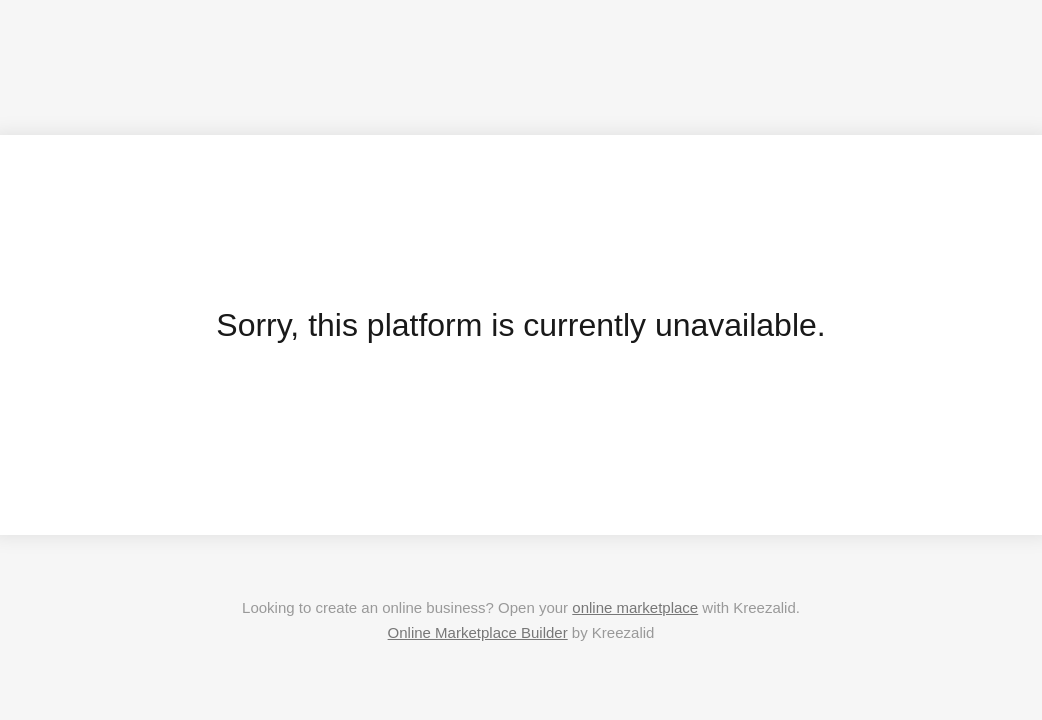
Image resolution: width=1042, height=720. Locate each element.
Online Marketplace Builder (478, 632)
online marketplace (635, 607)
